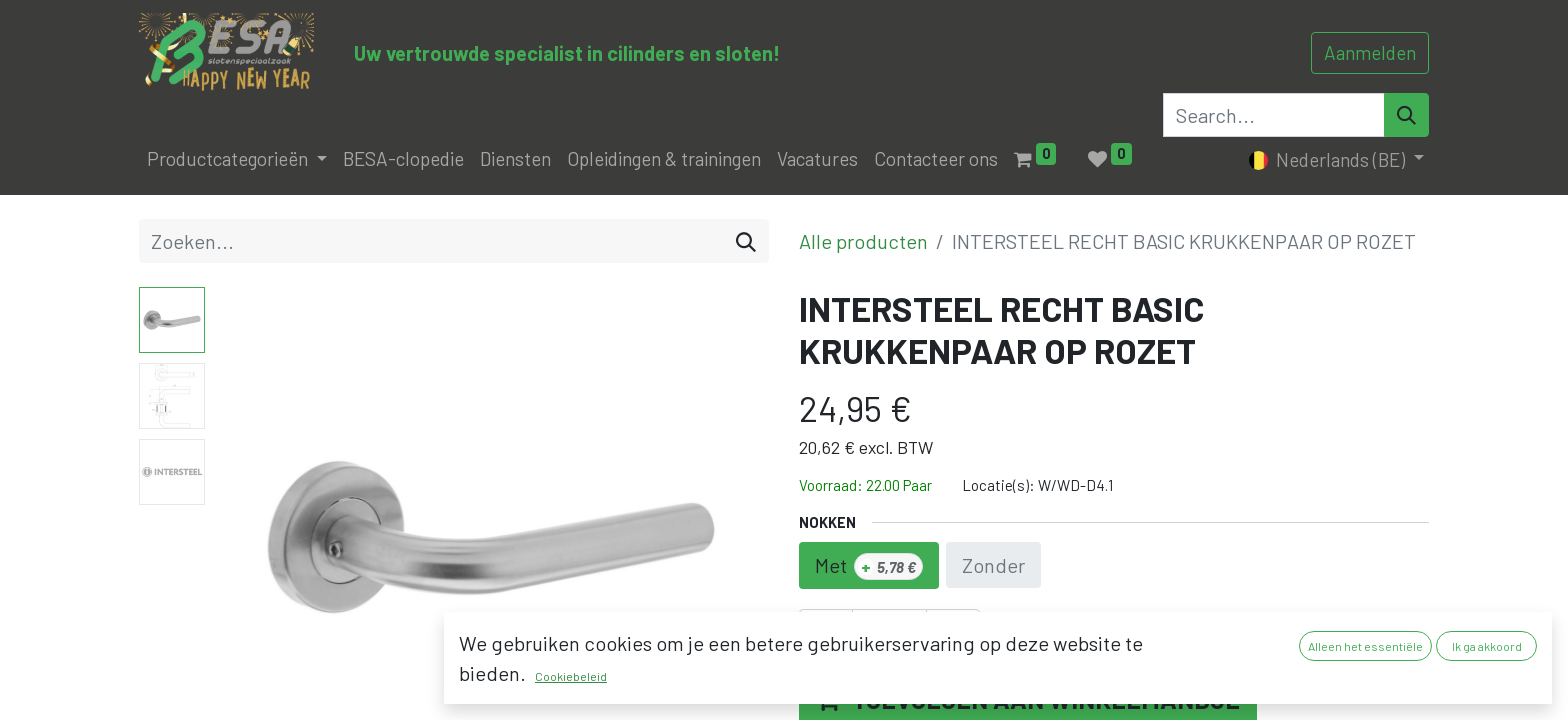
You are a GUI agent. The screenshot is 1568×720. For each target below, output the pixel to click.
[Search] (1406, 115)
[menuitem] (403, 159)
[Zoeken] (746, 241)
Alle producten (863, 241)
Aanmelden (1370, 52)
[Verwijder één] (826, 637)
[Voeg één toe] (953, 637)
